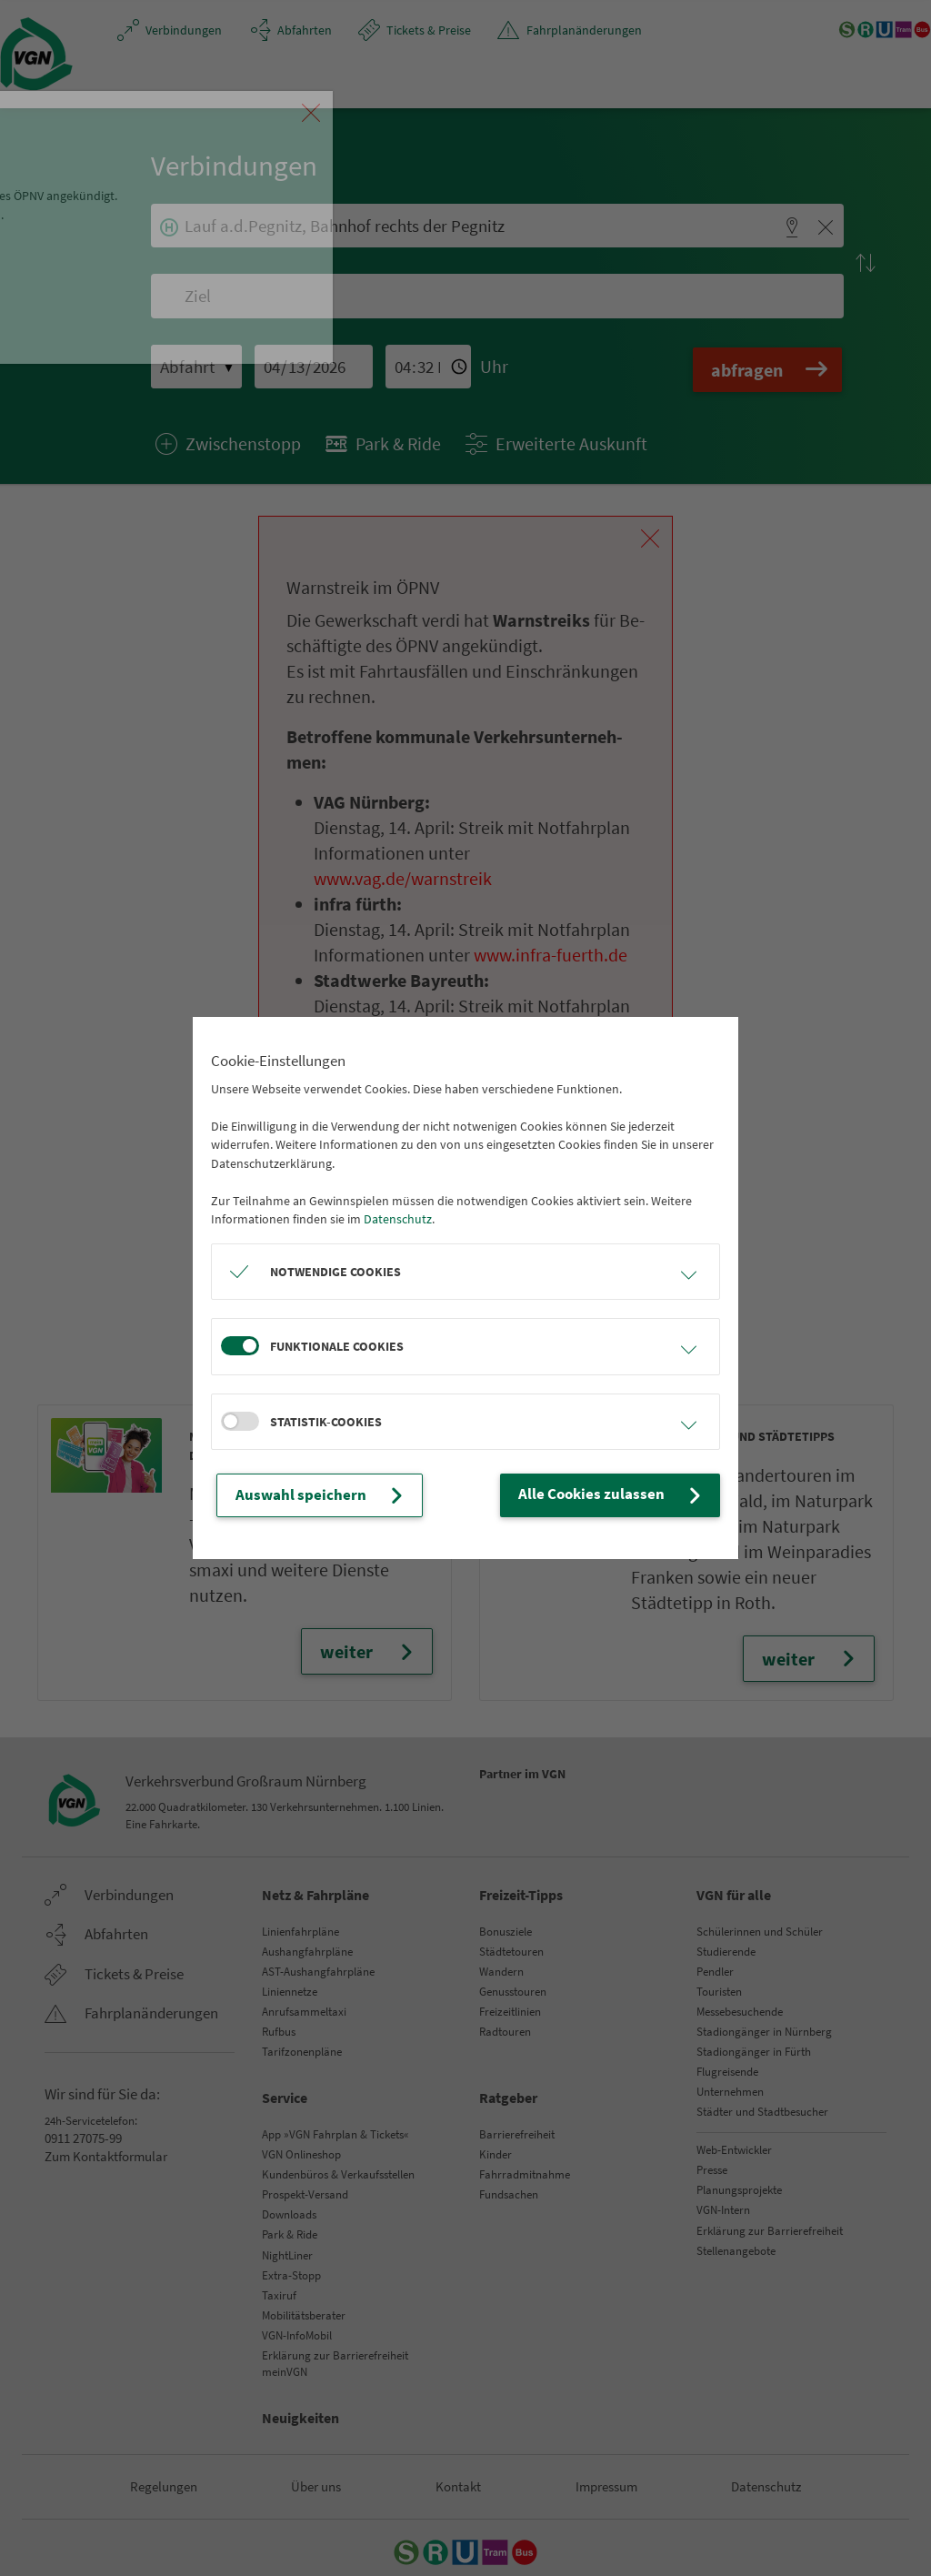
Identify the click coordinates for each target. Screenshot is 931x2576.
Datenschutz (398, 1221)
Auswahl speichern (307, 1495)
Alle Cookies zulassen (627, 1495)
